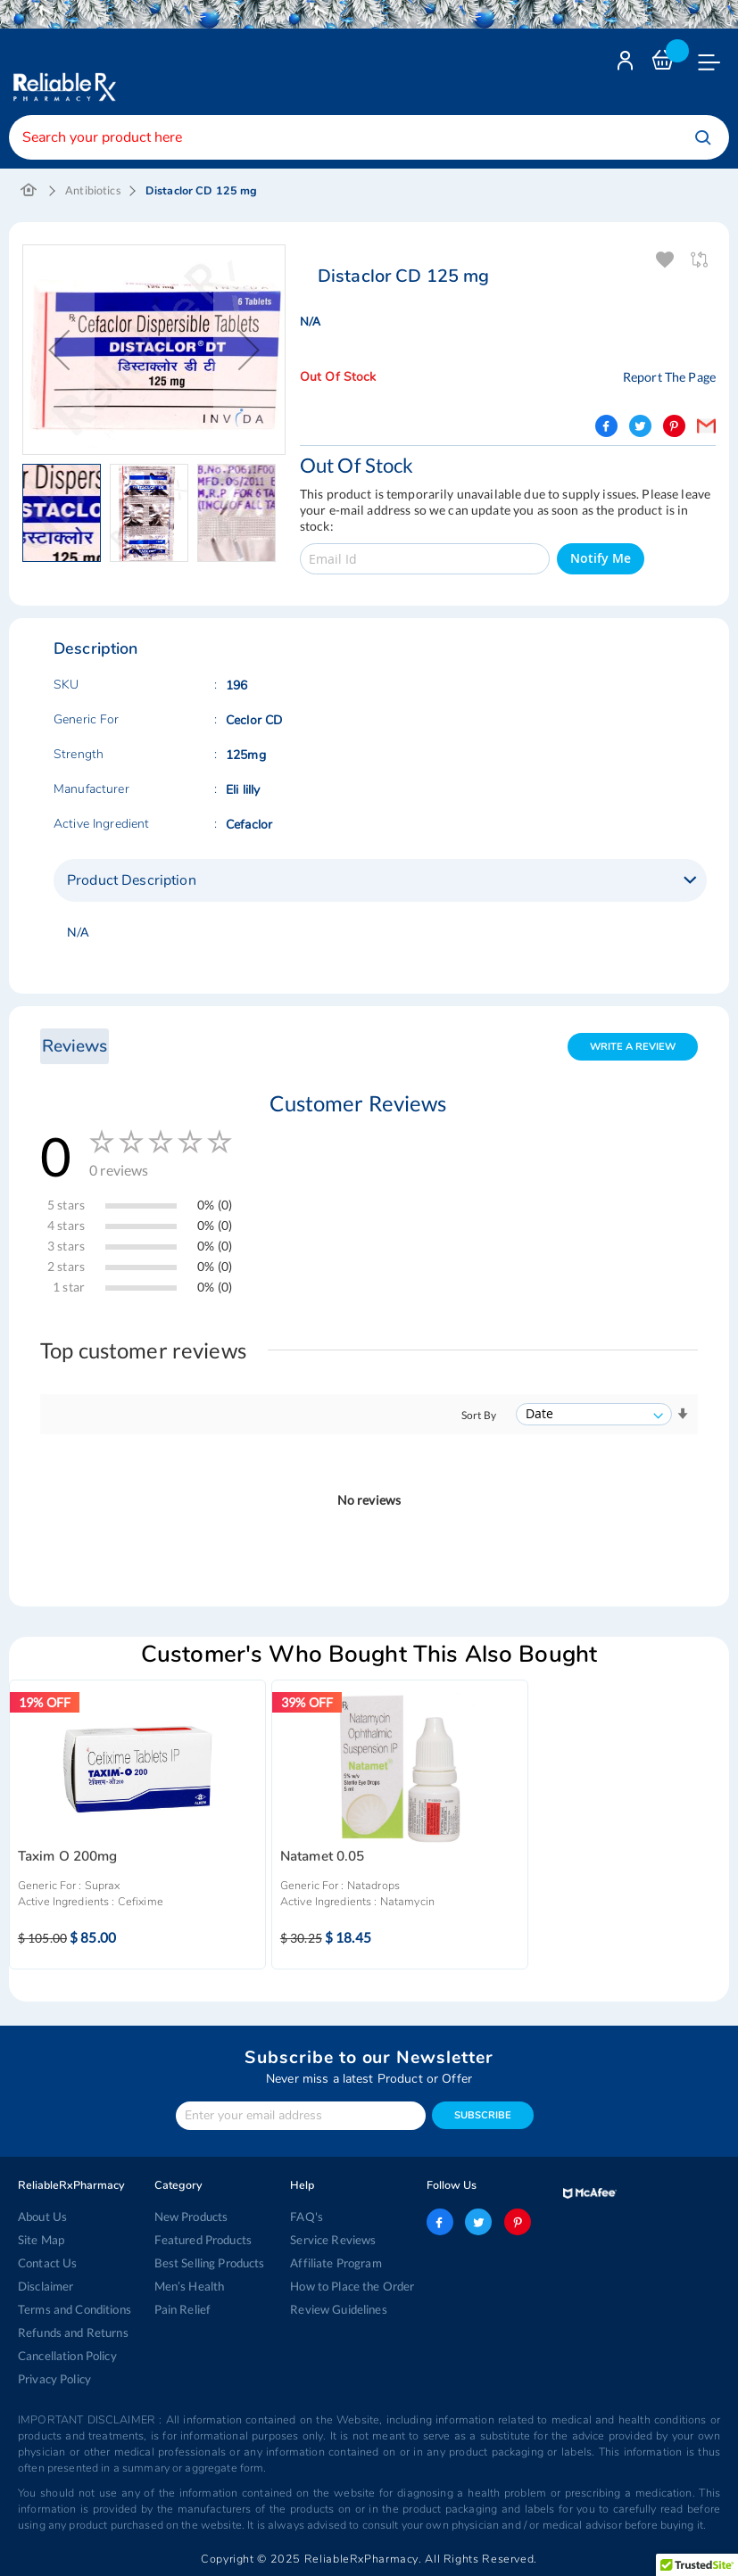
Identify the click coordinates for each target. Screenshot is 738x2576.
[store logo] (62, 73)
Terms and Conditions (74, 2309)
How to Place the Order (352, 2286)
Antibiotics (92, 190)
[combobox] (369, 137)
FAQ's (306, 2216)
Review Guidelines (338, 2309)
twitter (478, 2222)
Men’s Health (189, 2286)
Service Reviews (333, 2240)
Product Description (131, 880)
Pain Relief (182, 2309)
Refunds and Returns (73, 2332)
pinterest (516, 2222)
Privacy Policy (54, 2379)
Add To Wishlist (666, 260)
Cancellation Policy (67, 2356)
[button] (66, 513)
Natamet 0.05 (322, 1856)
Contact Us (47, 2263)
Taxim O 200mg (68, 1856)
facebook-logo (440, 2222)
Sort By (478, 1415)
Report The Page (669, 376)
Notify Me (600, 557)
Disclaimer (45, 2286)
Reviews (74, 1046)
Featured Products (203, 2240)
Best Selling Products (209, 2263)
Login (627, 65)
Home (29, 191)
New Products (191, 2216)
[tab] (380, 880)
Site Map (41, 2240)
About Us (42, 2216)
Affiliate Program (334, 2263)
